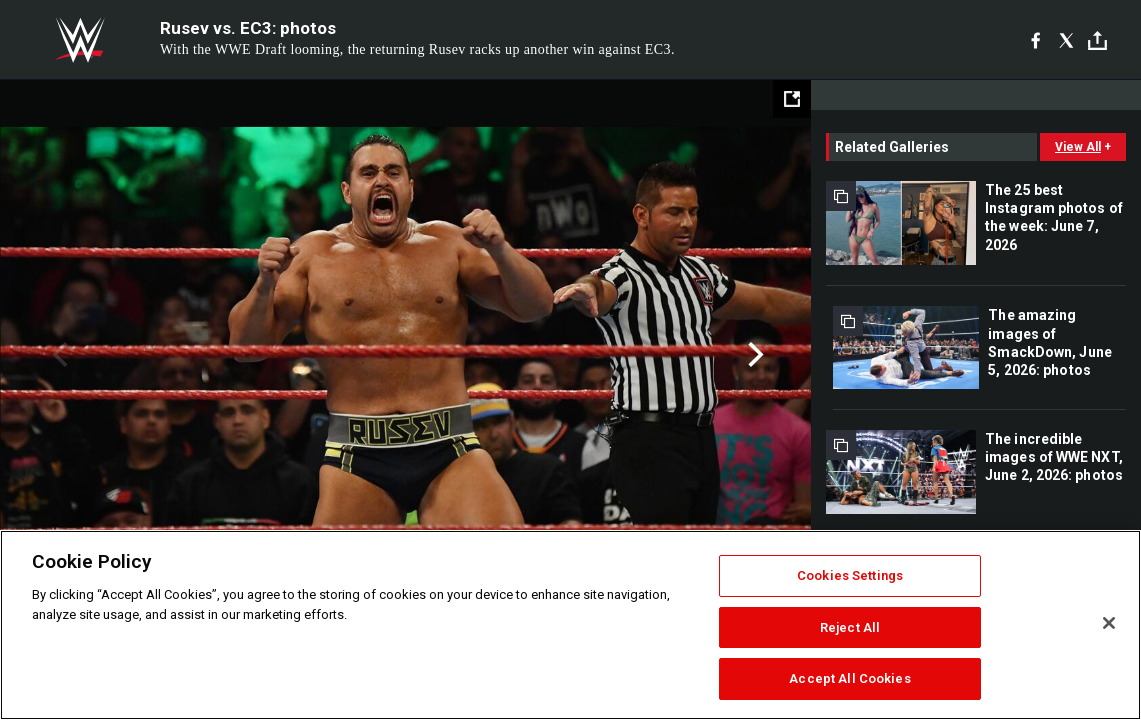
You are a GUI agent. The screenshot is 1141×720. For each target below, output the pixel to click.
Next (753, 355)
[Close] (1109, 623)
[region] (570, 625)
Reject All (850, 627)
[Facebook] (1035, 40)
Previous (57, 355)
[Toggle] (1097, 40)
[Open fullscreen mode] (792, 99)
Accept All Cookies (849, 678)
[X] (1066, 40)
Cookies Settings (850, 575)
